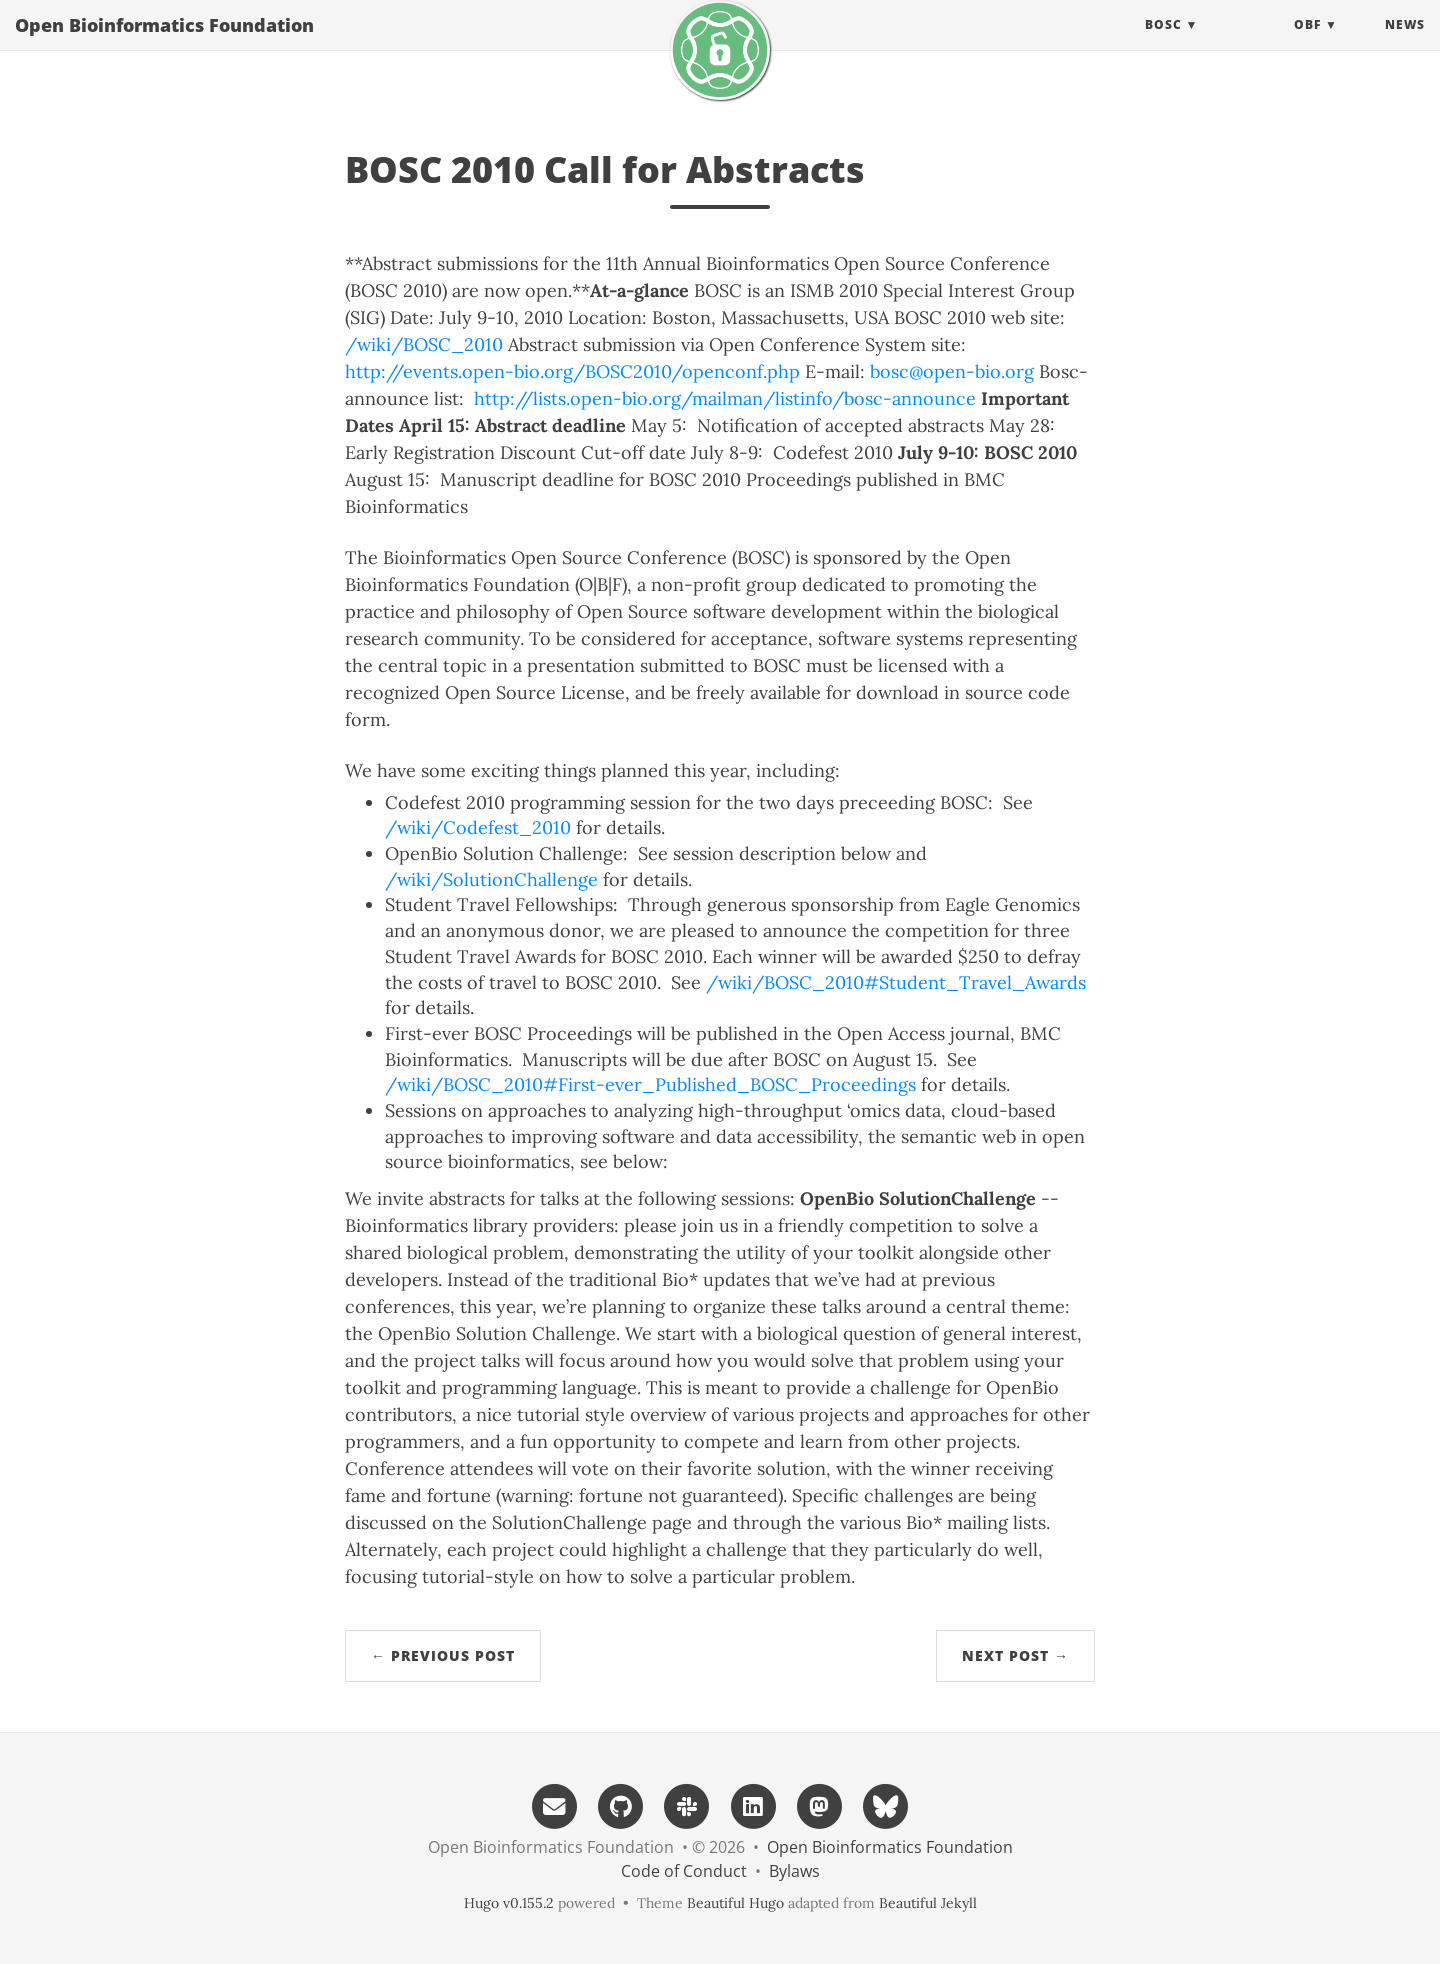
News (1405, 44)
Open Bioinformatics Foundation (164, 45)
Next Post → (1015, 1655)
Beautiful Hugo (735, 1903)
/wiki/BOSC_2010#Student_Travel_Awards (896, 982)
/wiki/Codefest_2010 (478, 827)
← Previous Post (443, 1655)
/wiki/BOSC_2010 (424, 344)
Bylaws (794, 1871)
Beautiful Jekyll (928, 1903)
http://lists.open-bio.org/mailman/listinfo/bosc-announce (725, 398)
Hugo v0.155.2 (509, 1903)
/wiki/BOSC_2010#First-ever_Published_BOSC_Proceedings (650, 1084)
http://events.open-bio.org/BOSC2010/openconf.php (572, 371)
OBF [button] (1307, 44)
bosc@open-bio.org (952, 371)
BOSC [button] (1163, 44)
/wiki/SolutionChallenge (491, 879)
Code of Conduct (684, 1871)
